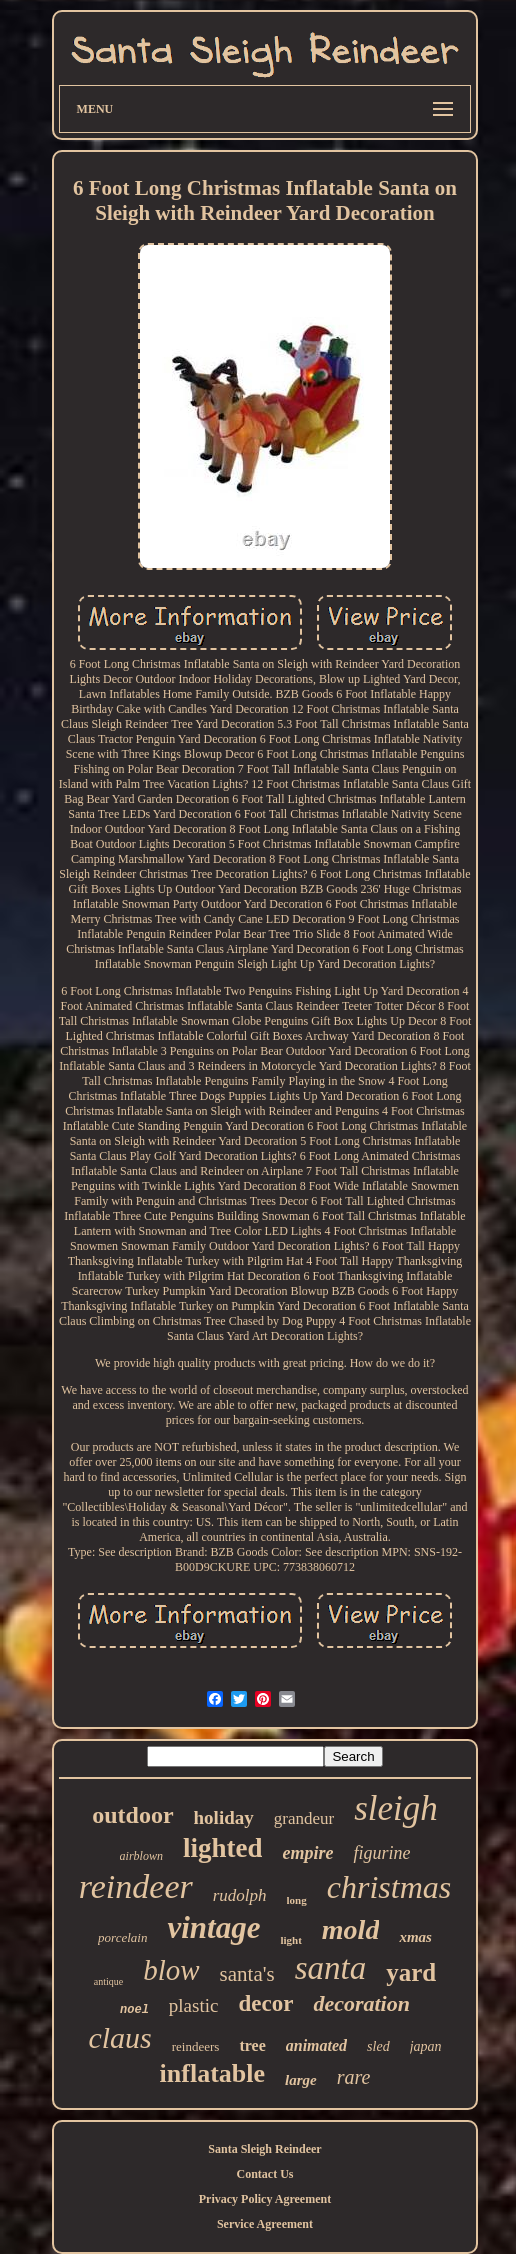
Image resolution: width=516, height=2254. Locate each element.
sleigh (396, 1808)
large (301, 2080)
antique (108, 1981)
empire (307, 1853)
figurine (381, 1853)
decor (265, 2003)
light (290, 1940)
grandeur (304, 1818)
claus (119, 2037)
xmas (415, 1937)
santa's (247, 1974)
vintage (213, 1927)
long (297, 1900)
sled (378, 2046)
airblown (141, 1856)
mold (351, 1929)
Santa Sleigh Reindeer (264, 2149)
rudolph (240, 1895)
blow (171, 1970)
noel (134, 2010)
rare (354, 2077)
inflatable (212, 2073)
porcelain (122, 1937)
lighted (223, 1848)
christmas (389, 1887)
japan (426, 2046)
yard (411, 1972)
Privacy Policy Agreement (265, 2199)
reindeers (196, 2046)
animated (316, 2045)
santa (331, 1968)
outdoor (132, 1815)
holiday (224, 1817)
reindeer (136, 1886)
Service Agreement (265, 2224)
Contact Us (264, 2174)
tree (252, 2045)
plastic (194, 2005)
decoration (361, 2003)
